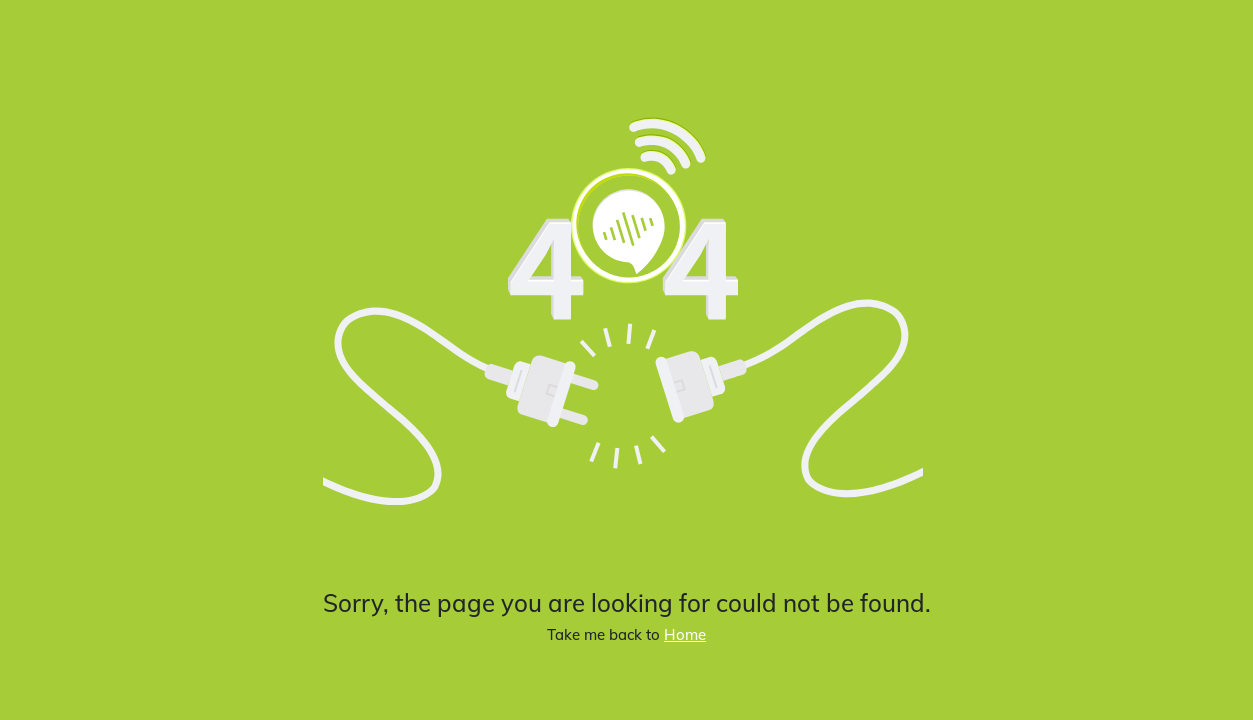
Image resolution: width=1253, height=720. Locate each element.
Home (685, 634)
